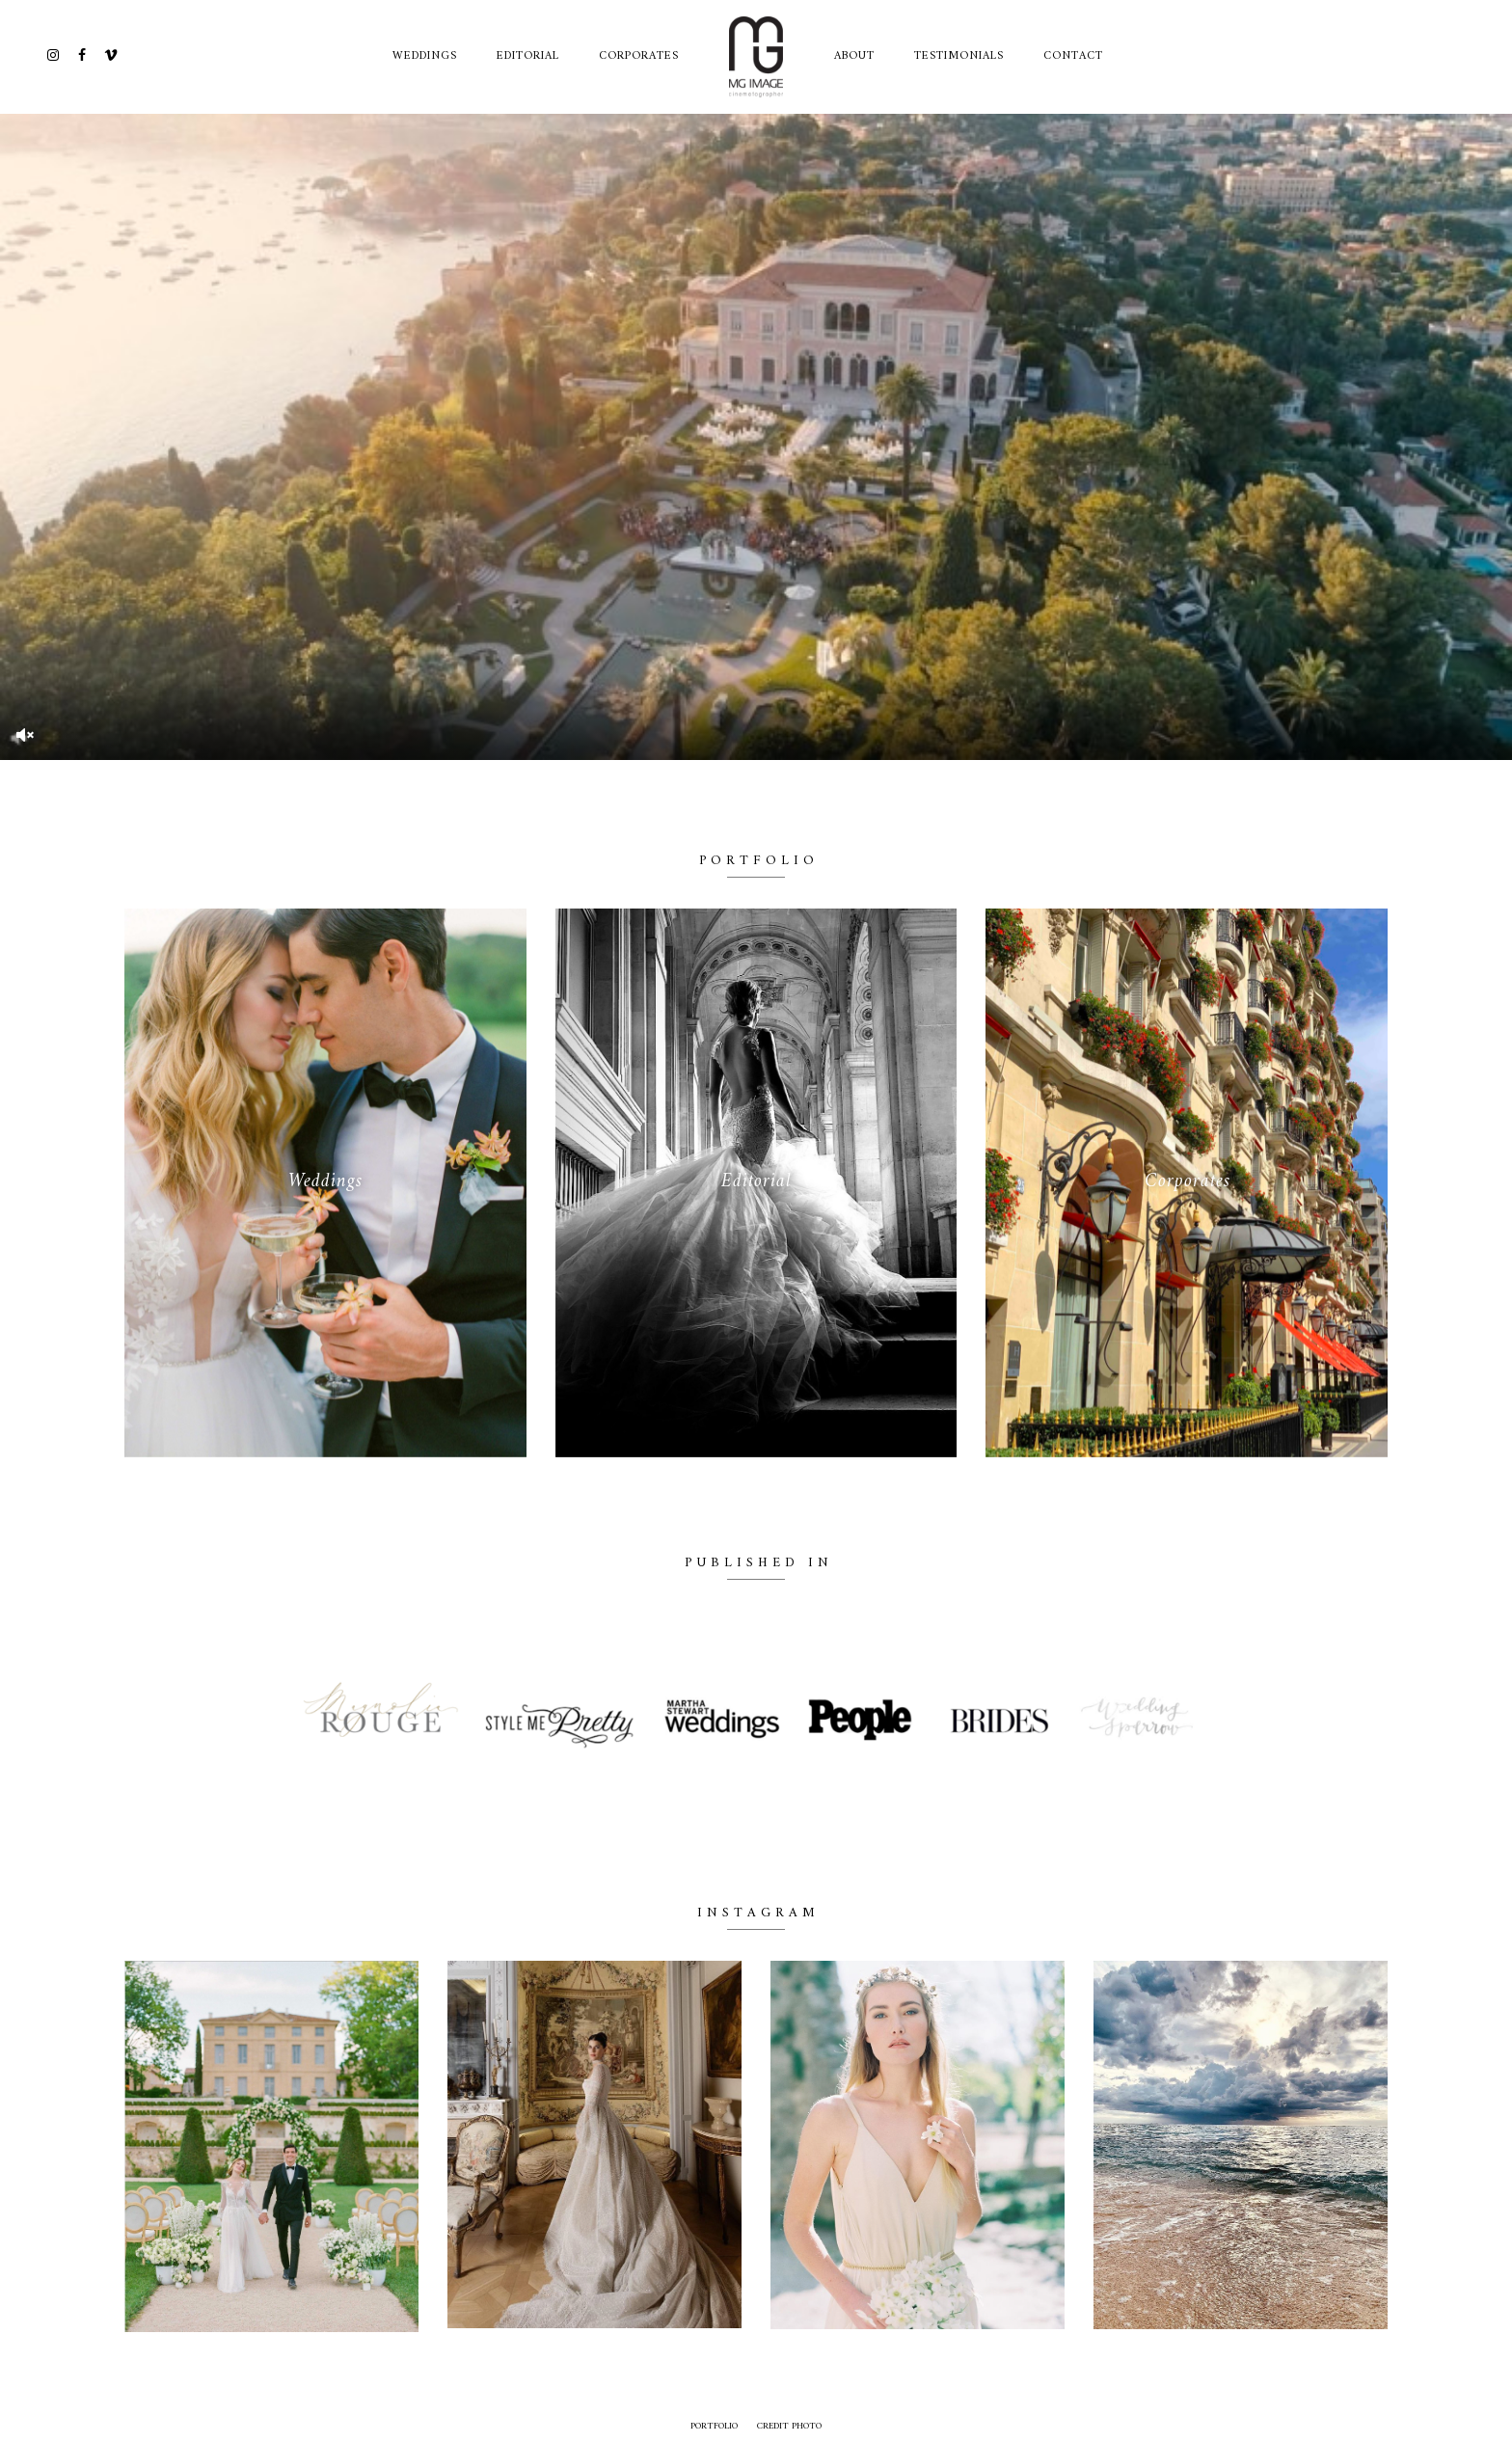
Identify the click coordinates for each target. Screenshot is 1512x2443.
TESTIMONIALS (959, 56)
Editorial (528, 56)
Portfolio (714, 2426)
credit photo (789, 2426)
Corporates (639, 56)
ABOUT (854, 56)
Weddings (424, 56)
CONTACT (1073, 56)
